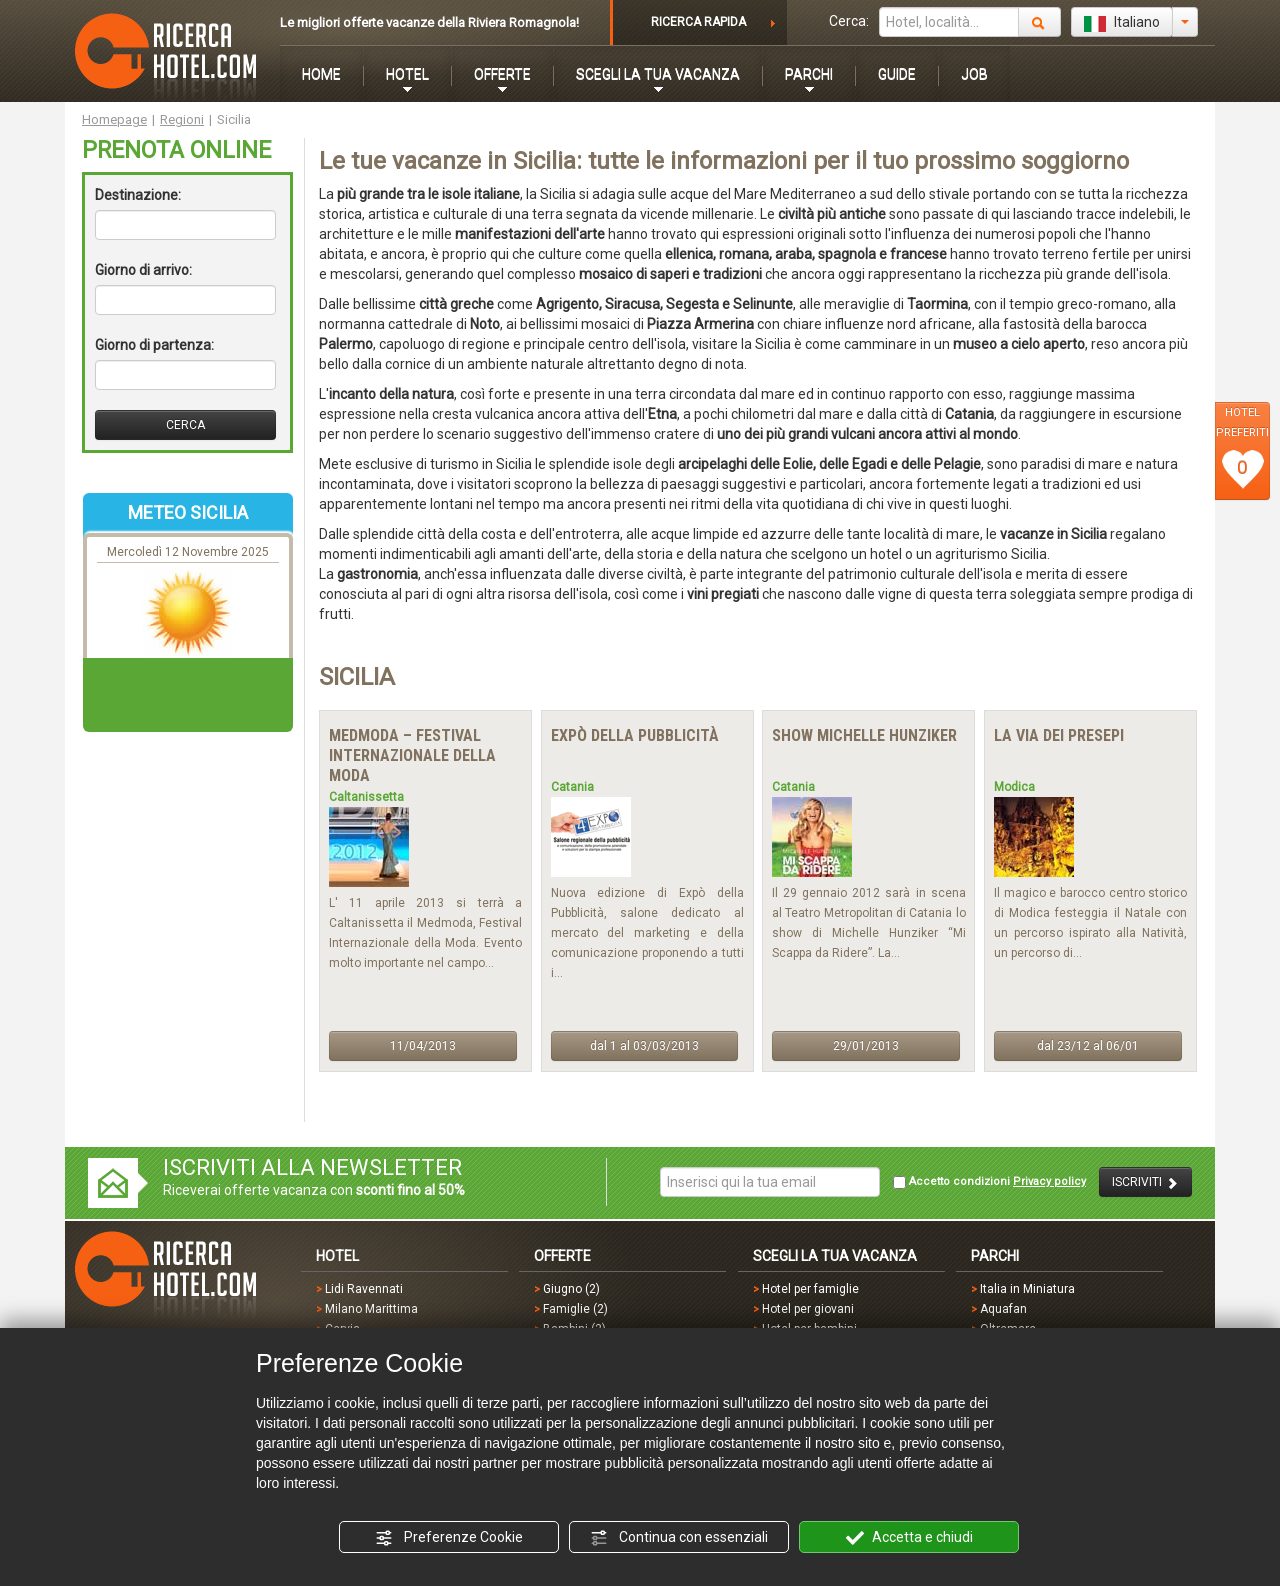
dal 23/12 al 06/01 (1088, 1046)
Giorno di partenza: (154, 345)
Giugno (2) (571, 1289)
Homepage (114, 119)
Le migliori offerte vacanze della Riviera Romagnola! (429, 22)
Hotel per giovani (808, 1309)
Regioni (182, 119)
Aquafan (1003, 1309)
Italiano (1122, 23)
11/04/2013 (423, 1046)
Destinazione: (138, 195)
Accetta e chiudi (909, 1538)
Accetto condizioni (989, 1182)
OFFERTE (502, 74)
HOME (321, 74)
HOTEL (407, 74)
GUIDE (897, 74)
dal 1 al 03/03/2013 (644, 1046)
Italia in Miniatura (1027, 1289)
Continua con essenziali (679, 1538)
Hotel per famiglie (810, 1289)
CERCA (185, 425)
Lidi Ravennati (364, 1289)
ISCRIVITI (1145, 1182)
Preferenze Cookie (449, 1538)
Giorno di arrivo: (143, 270)
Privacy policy (1049, 1181)
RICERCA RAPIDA (698, 22)
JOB (974, 74)
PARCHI (809, 74)
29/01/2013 (866, 1046)
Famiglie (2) (575, 1309)
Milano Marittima (371, 1309)
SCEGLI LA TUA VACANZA (658, 74)
